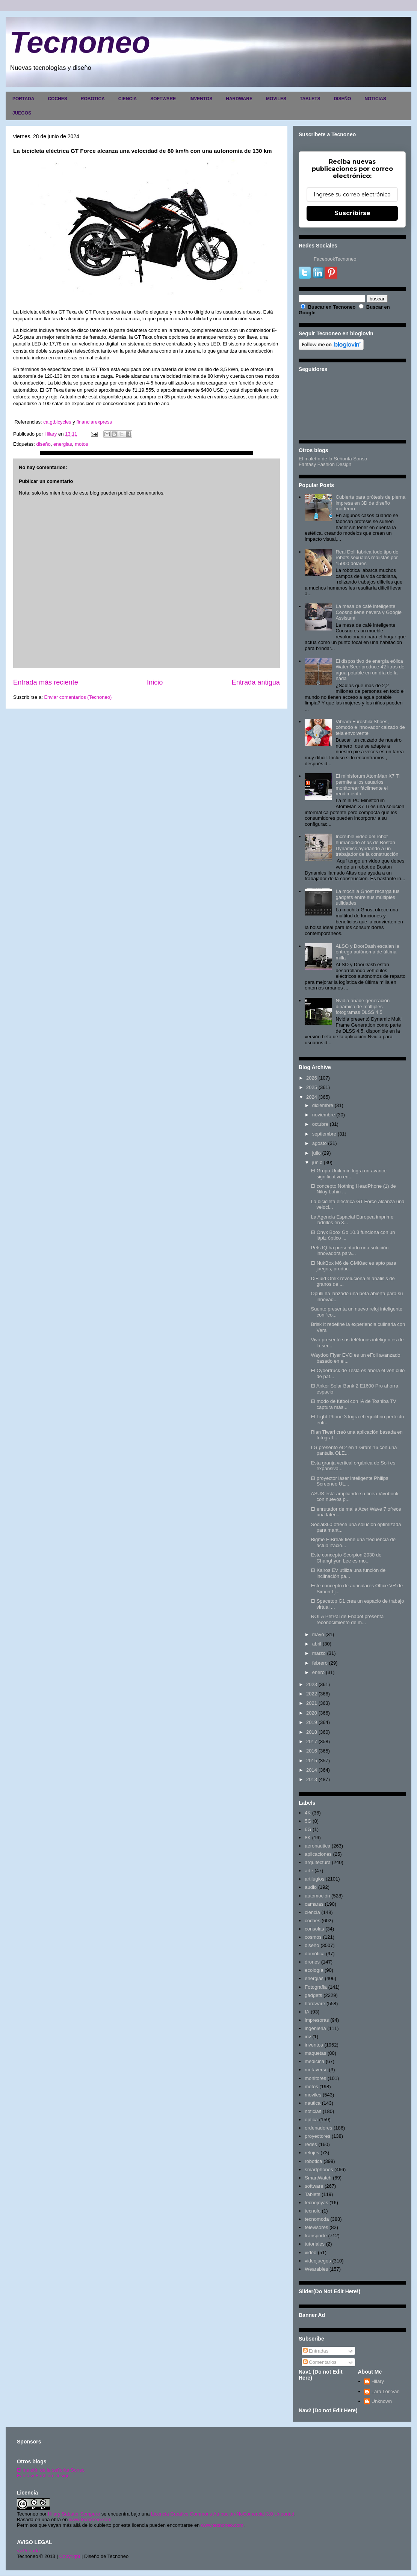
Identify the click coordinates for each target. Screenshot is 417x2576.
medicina (314, 2061)
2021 (311, 1703)
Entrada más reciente (45, 682)
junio (317, 1162)
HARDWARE (239, 98)
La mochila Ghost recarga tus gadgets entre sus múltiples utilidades (367, 897)
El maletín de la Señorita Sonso (333, 459)
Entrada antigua (256, 682)
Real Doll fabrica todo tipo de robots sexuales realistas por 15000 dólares (366, 557)
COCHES (57, 98)
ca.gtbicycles (57, 422)
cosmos (313, 1937)
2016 (311, 1751)
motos (81, 444)
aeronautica (317, 1846)
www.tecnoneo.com (90, 2519)
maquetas (315, 2053)
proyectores (317, 2136)
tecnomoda (317, 2219)
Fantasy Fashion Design (325, 464)
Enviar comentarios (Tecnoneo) (78, 697)
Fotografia (316, 1987)
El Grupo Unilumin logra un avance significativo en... (349, 1173)
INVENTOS (200, 98)
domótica (315, 1953)
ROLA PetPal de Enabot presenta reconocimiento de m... (347, 1619)
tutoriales (315, 2244)
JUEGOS (21, 113)
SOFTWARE (163, 98)
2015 (311, 1760)
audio (311, 1887)
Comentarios (320, 2362)
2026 (311, 1078)
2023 (311, 1684)
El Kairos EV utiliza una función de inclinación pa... (348, 1573)
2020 (311, 1713)
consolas (314, 1929)
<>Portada (28, 2550)
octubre (320, 1124)
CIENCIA (127, 98)
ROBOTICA (93, 98)
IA (307, 2012)
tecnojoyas (316, 2202)
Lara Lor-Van (386, 2391)
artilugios (314, 1879)
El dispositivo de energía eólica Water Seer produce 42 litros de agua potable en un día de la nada (369, 670)
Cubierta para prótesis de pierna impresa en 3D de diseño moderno (370, 502)
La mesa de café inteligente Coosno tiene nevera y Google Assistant (368, 612)
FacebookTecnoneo (335, 259)
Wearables (316, 2269)
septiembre (324, 1134)
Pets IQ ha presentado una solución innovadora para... (349, 1250)
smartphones (319, 2169)
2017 (311, 1741)
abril (317, 1644)
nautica (312, 2103)
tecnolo (312, 2211)
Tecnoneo (79, 42)
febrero (320, 1663)
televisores (316, 2227)
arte (309, 1870)
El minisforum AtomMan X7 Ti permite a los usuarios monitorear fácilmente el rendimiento (367, 784)
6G (308, 1829)
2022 (311, 1694)
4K (308, 1813)
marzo (319, 1653)
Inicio (155, 682)
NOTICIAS (375, 98)
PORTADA (23, 98)
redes (311, 2144)
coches (312, 1920)
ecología (314, 1970)
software (314, 2186)
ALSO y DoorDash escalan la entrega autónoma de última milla (367, 952)
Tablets (312, 2194)
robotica (313, 2161)
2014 (311, 1770)
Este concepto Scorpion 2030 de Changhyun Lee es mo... (346, 1558)
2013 (311, 1779)
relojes (312, 2152)
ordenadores (318, 2128)
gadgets (313, 1995)
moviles (313, 2095)
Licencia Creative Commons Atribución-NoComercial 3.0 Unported (223, 2514)
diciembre (322, 1105)
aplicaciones (318, 1854)
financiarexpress (94, 422)
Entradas (316, 2351)
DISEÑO (342, 98)
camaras (314, 1904)
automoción (317, 1896)
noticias (313, 2111)
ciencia (312, 1912)
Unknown (382, 2401)
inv (308, 2036)
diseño (43, 444)
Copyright (69, 2556)
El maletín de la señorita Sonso (51, 2470)
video (310, 2252)
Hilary (378, 2381)
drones (312, 1962)
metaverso (316, 2069)
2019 (311, 1722)
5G (308, 1821)
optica (311, 2119)
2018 (311, 1732)
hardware (315, 2003)
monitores (315, 2078)
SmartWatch (318, 2178)
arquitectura (318, 1862)
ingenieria (315, 2028)
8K (308, 1837)
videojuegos (318, 2261)
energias (62, 444)
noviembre (323, 1115)
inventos (314, 2045)
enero (318, 1672)
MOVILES (276, 98)
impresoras (317, 2020)
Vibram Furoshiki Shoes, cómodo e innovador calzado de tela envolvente (370, 727)
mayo (318, 1634)
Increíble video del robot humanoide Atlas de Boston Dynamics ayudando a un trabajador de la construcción (366, 845)
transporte (316, 2235)
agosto (319, 1143)
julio (316, 1153)
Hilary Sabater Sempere (74, 2514)
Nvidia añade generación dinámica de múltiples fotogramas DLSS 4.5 (362, 1006)
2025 (311, 1087)
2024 (311, 1097)
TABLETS (310, 98)
